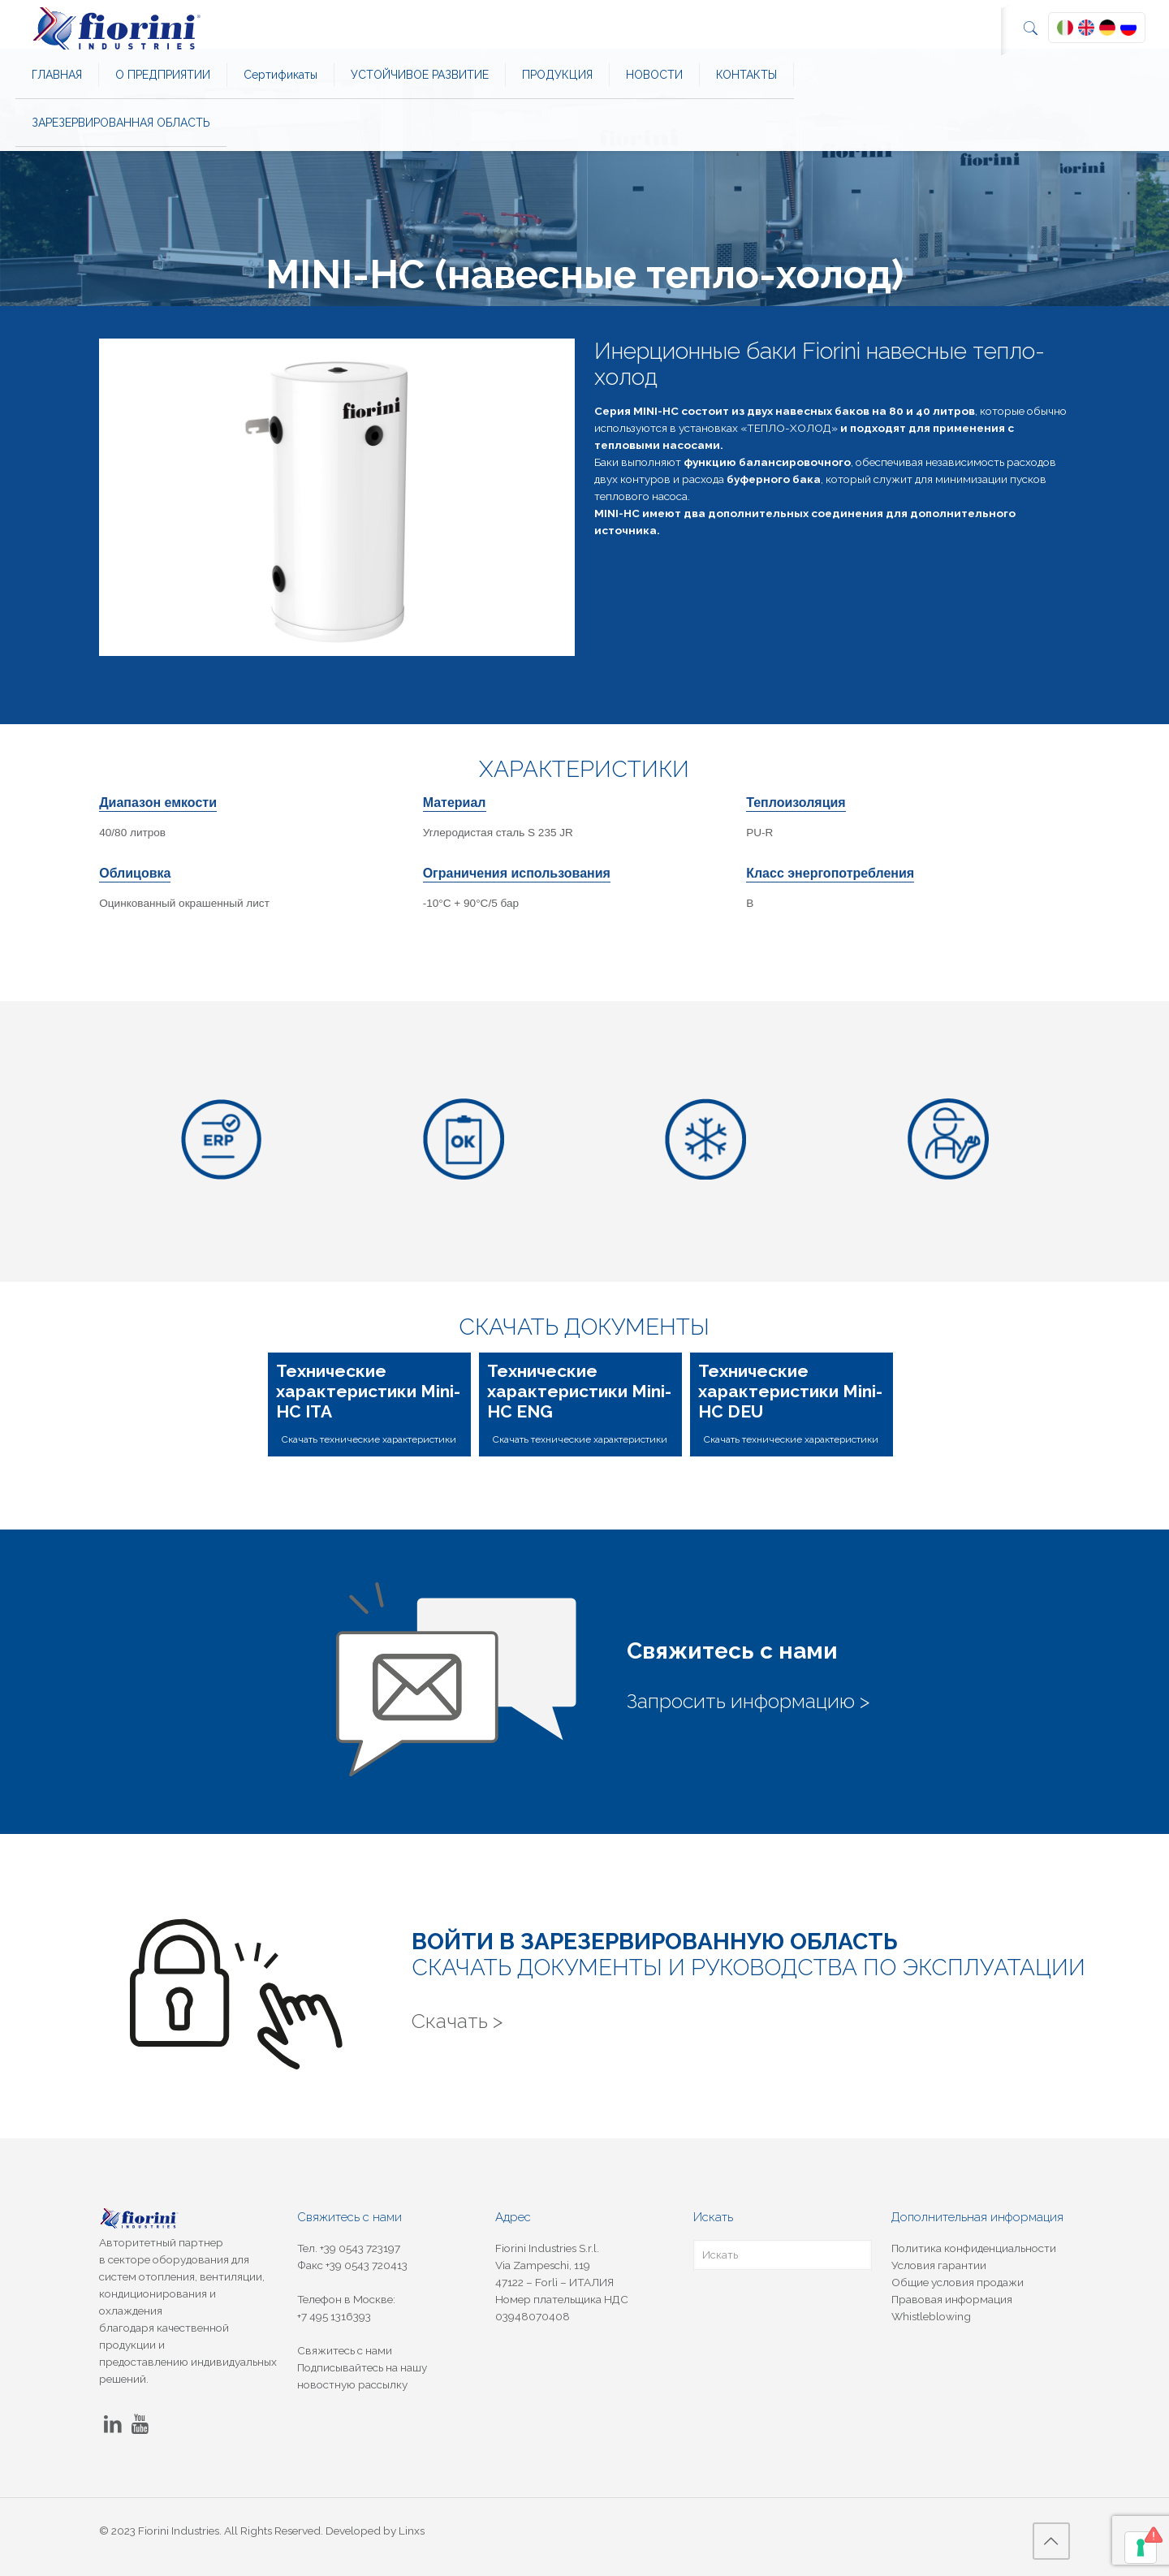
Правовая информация (951, 2299)
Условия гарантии (938, 2265)
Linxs (412, 2530)
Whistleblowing (931, 2316)
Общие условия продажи (957, 2282)
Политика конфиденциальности (973, 2248)
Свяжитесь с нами (344, 2350)
